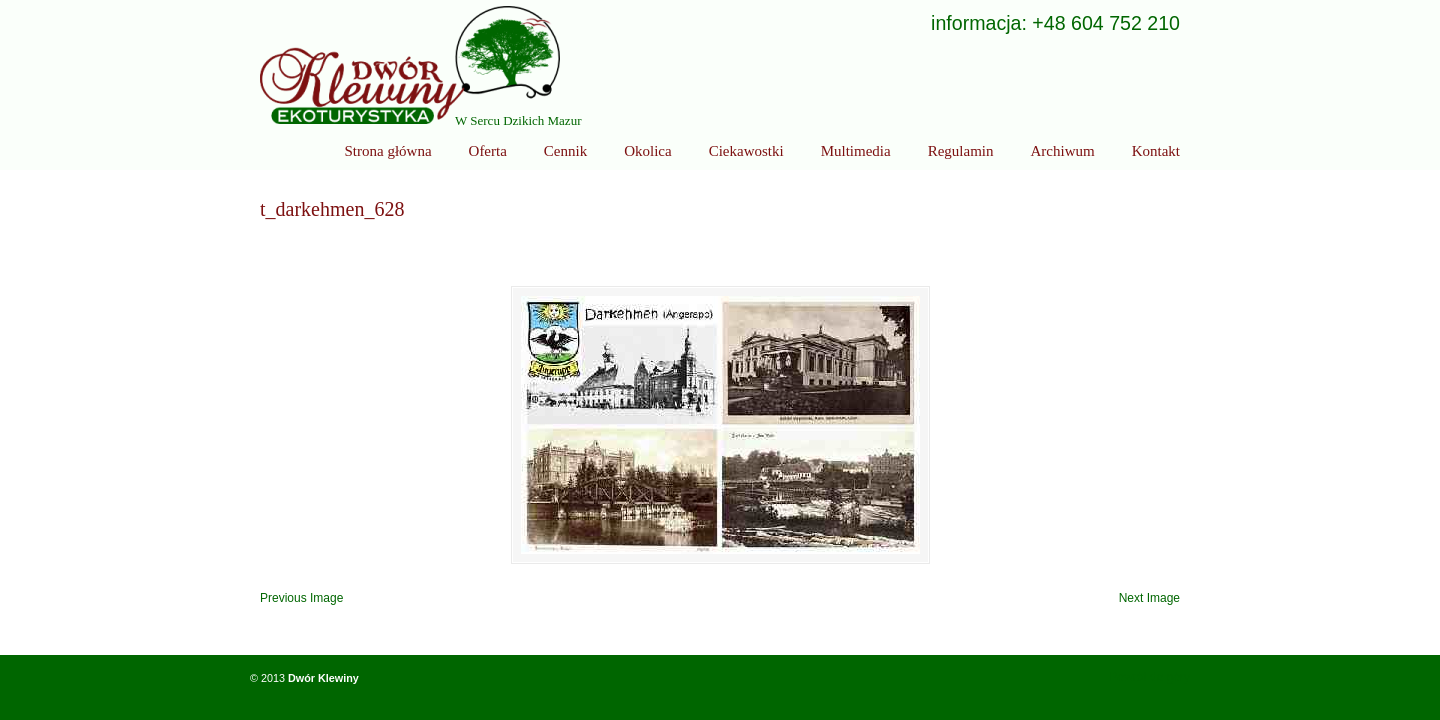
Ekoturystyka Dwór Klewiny (410, 65)
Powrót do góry (1149, 677)
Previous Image (301, 598)
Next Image (1149, 598)
